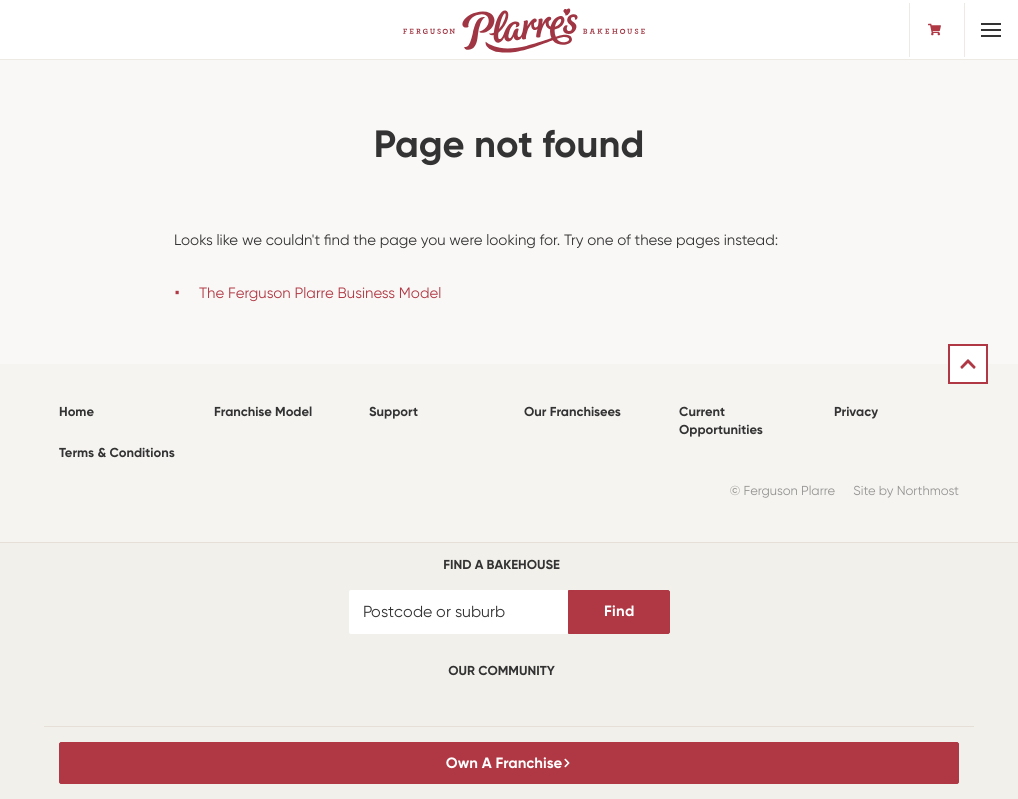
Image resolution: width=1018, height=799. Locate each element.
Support (393, 412)
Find (619, 611)
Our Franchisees (572, 412)
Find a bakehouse (501, 565)
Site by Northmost (906, 491)
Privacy (856, 412)
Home (76, 412)
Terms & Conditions (117, 453)
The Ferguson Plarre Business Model (320, 293)
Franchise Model (263, 412)
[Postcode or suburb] (459, 612)
